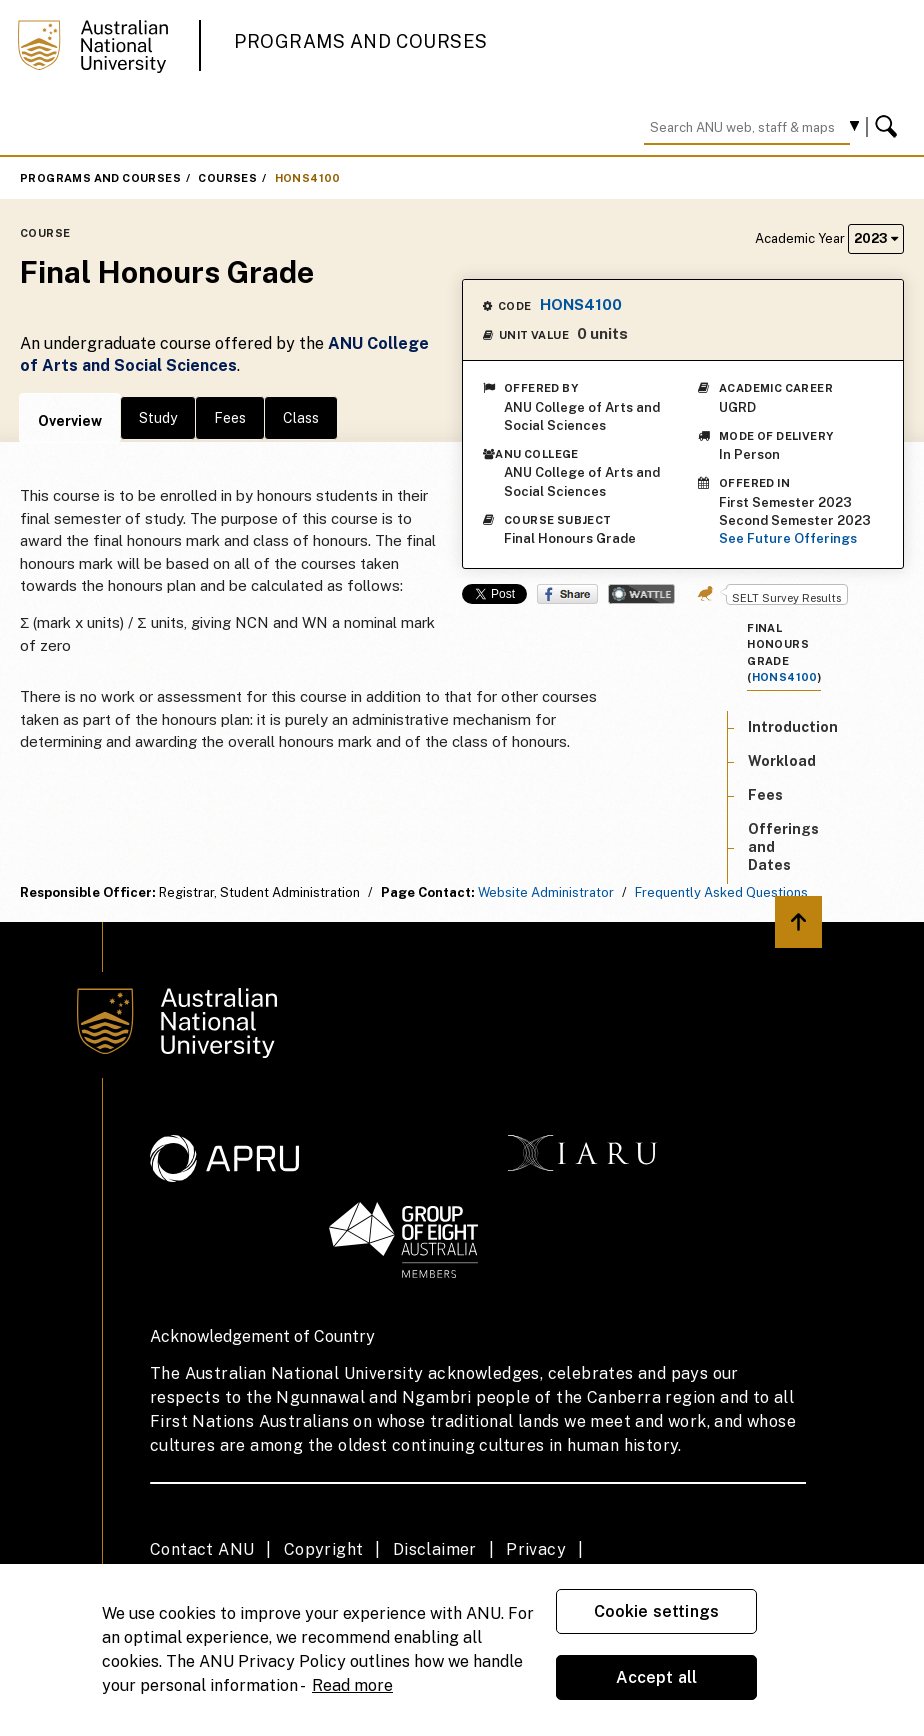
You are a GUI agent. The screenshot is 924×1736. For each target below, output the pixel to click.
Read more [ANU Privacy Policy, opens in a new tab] (352, 1685)
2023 (876, 238)
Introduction (793, 727)
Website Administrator (546, 892)
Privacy (536, 1549)
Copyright (324, 1549)
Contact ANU (202, 1549)
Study (158, 418)
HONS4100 (308, 178)
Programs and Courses (361, 41)
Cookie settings (656, 1611)
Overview (70, 421)
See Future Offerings (788, 538)
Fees (230, 418)
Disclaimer (435, 1549)
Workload (782, 761)
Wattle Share (641, 594)
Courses (227, 178)
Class (301, 418)
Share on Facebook (567, 594)
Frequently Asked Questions (721, 892)
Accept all (657, 1677)
